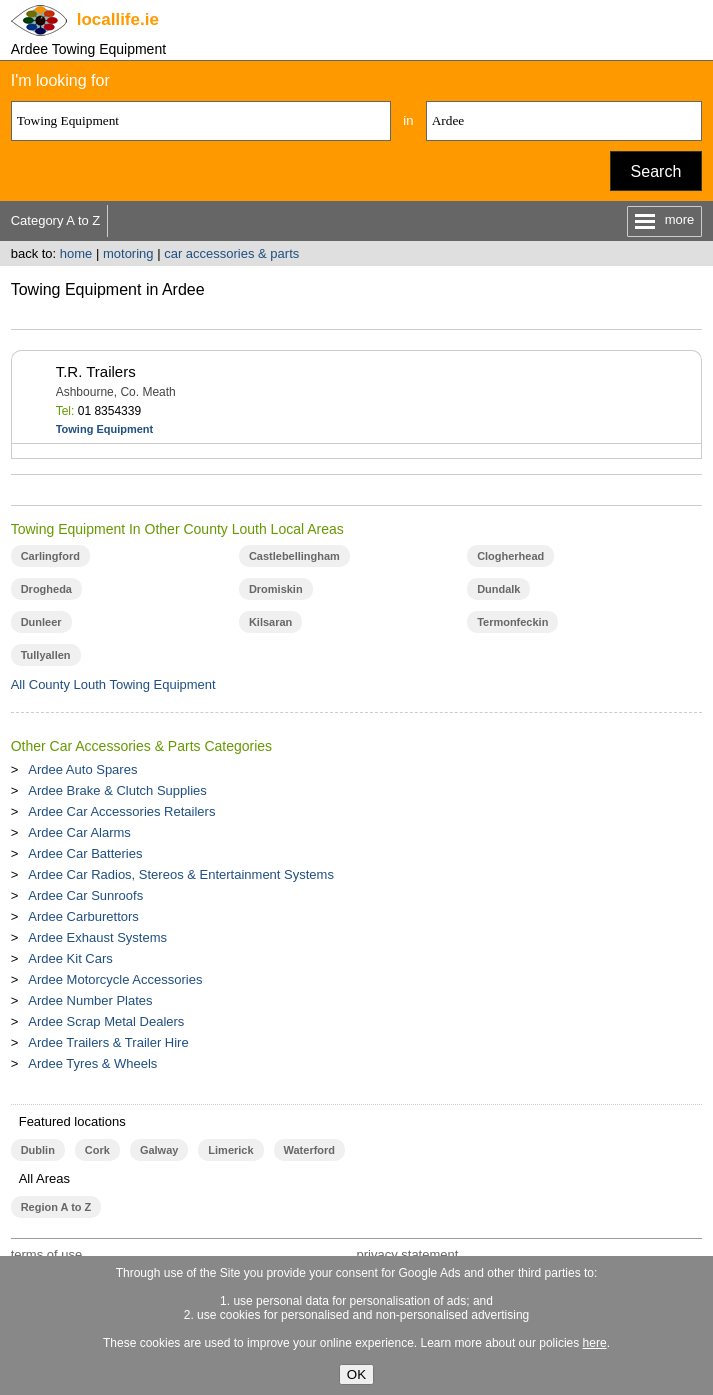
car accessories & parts (231, 253)
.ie (118, 19)
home (76, 253)
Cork (97, 1150)
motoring (128, 253)
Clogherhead (510, 556)
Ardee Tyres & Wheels (92, 1063)
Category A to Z (56, 220)
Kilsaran (270, 622)
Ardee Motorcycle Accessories (115, 979)
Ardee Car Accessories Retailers (121, 811)
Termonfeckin (512, 622)
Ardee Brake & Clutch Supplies (117, 790)
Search (656, 171)
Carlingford (50, 556)
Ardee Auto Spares (82, 769)
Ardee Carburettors (83, 916)
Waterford (309, 1150)
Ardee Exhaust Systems (97, 937)
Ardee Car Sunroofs (85, 895)
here (595, 1343)
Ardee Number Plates (90, 1000)
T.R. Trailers (96, 371)
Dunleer (41, 622)
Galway (159, 1150)
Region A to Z (56, 1207)
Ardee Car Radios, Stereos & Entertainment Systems (181, 874)
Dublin (38, 1150)
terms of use (47, 1254)
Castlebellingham (294, 556)
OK (356, 1374)
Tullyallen (46, 655)
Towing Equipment (105, 429)
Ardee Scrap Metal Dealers (106, 1021)
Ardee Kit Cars (70, 958)
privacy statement (407, 1254)
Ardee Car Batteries (85, 853)
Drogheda (46, 589)
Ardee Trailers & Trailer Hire (108, 1042)
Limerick (230, 1150)
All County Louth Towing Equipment (113, 684)
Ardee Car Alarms (79, 832)
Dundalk (498, 589)
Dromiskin (276, 589)
